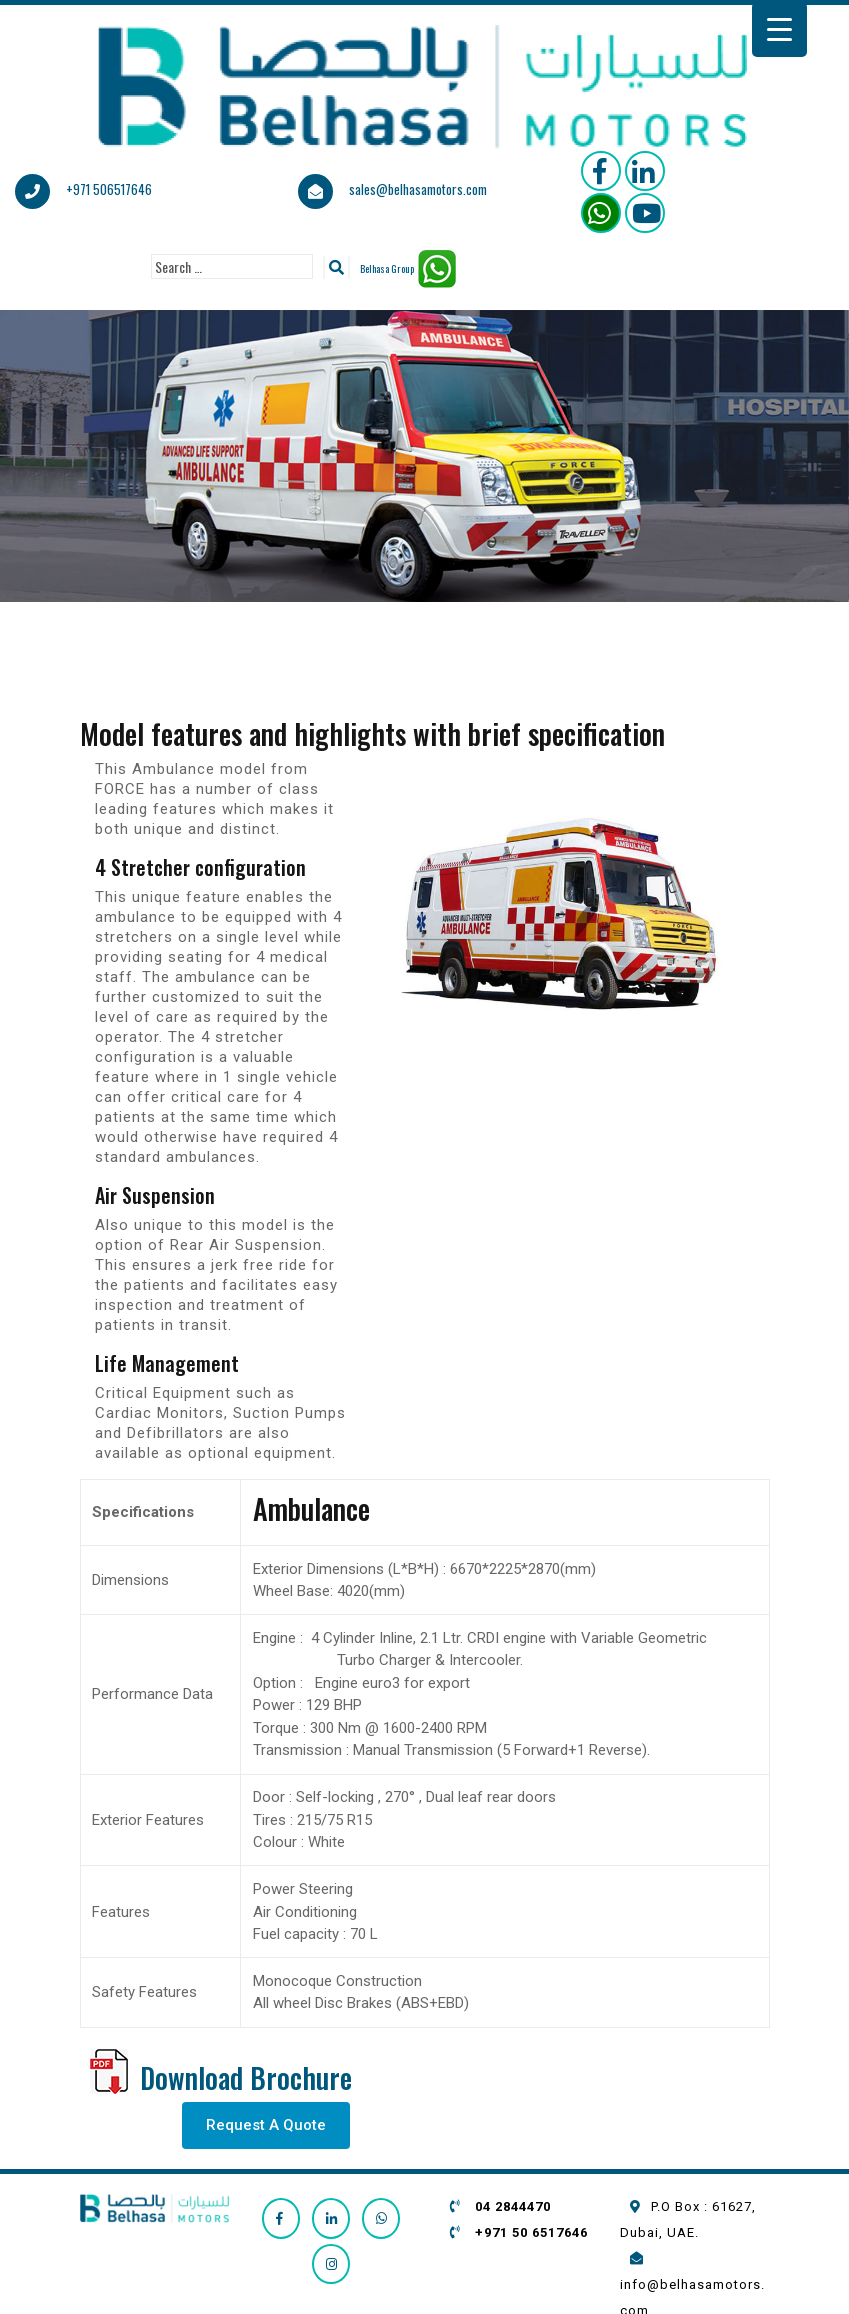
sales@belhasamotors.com (418, 189)
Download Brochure (246, 2077)
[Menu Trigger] (779, 29)
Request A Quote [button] (266, 2125)
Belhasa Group (387, 268)
